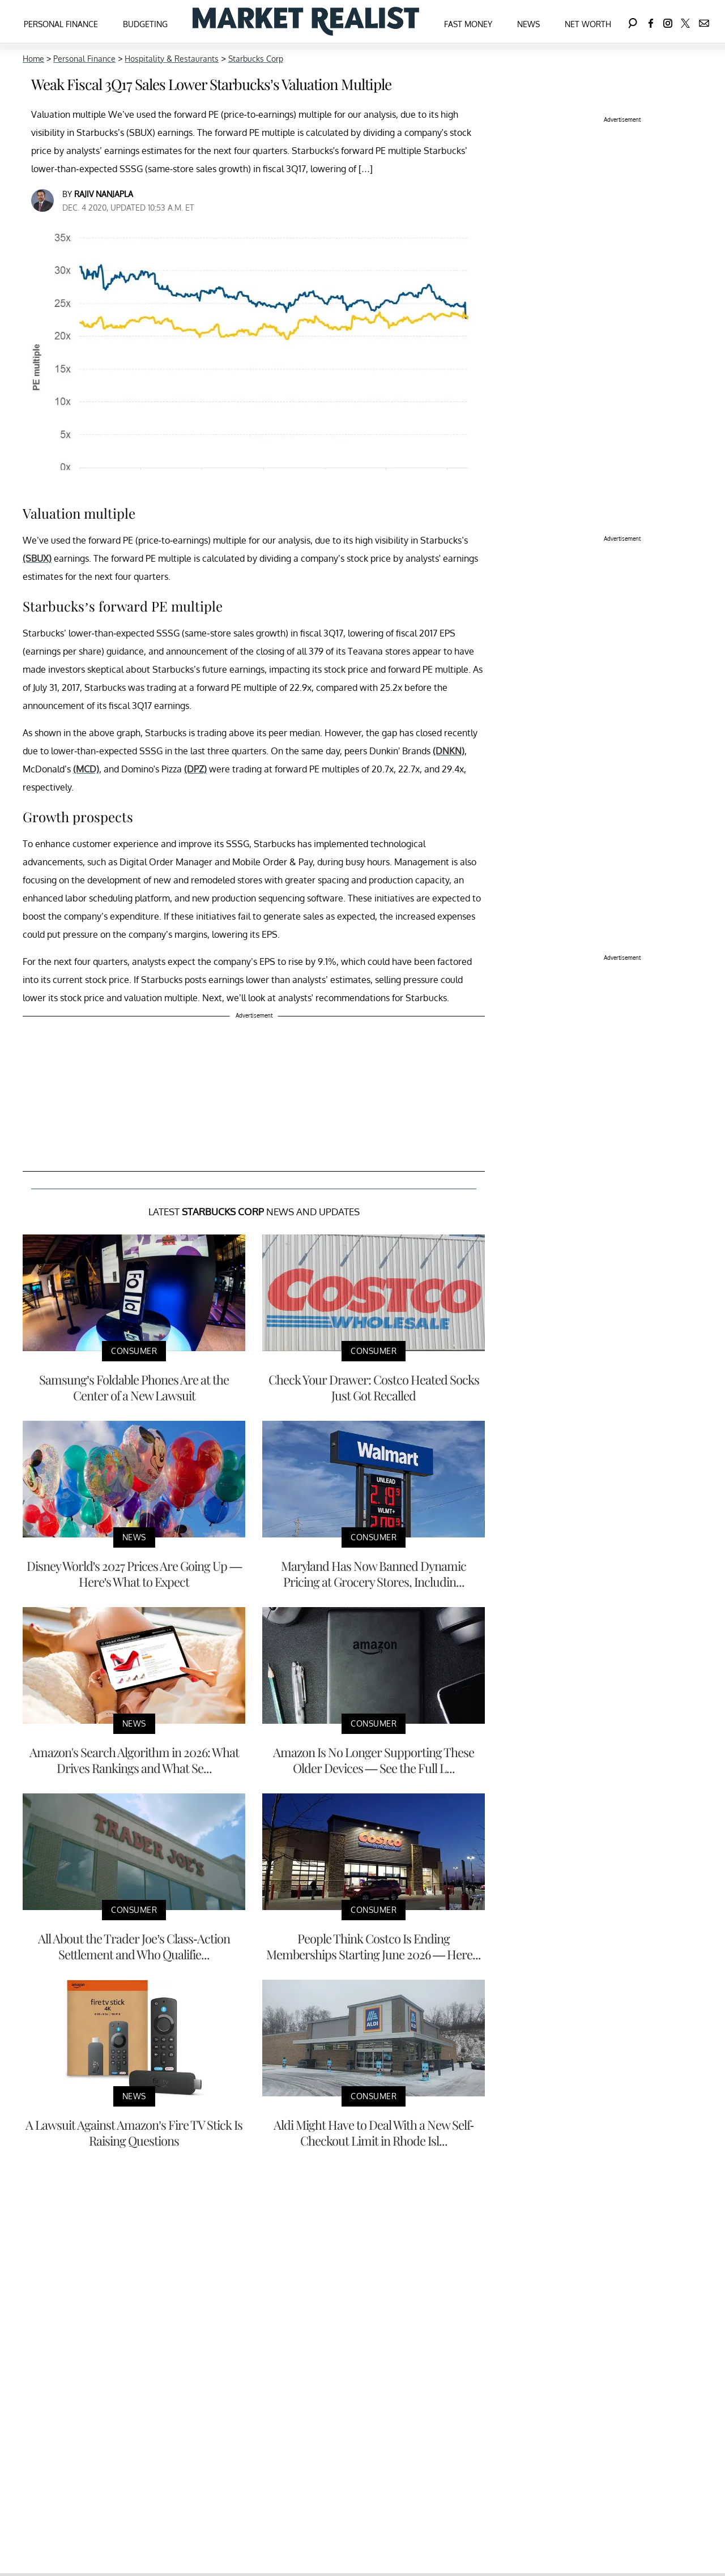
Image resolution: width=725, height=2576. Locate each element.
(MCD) (86, 769)
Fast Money (468, 24)
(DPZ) (195, 769)
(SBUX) (37, 558)
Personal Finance (61, 24)
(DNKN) (448, 751)
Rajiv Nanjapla (103, 194)
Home (33, 58)
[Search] (633, 21)
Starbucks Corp (255, 58)
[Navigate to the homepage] (306, 21)
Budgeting (145, 24)
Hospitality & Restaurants (172, 58)
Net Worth (588, 24)
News (528, 24)
